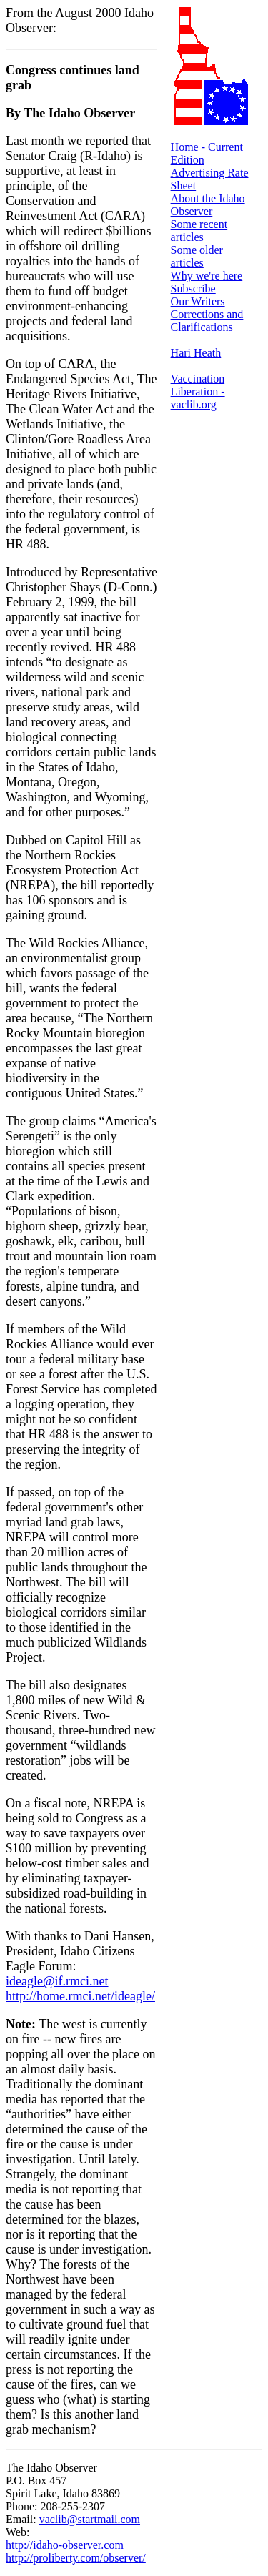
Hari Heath (196, 353)
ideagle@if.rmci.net (57, 1981)
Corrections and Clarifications (207, 320)
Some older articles (197, 256)
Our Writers (198, 301)
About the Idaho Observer (208, 204)
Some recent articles (199, 230)
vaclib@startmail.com (89, 2519)
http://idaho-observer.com (65, 2545)
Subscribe (193, 288)
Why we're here (207, 276)
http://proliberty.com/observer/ (76, 2558)
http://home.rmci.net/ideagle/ (80, 1996)
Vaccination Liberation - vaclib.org (198, 391)
